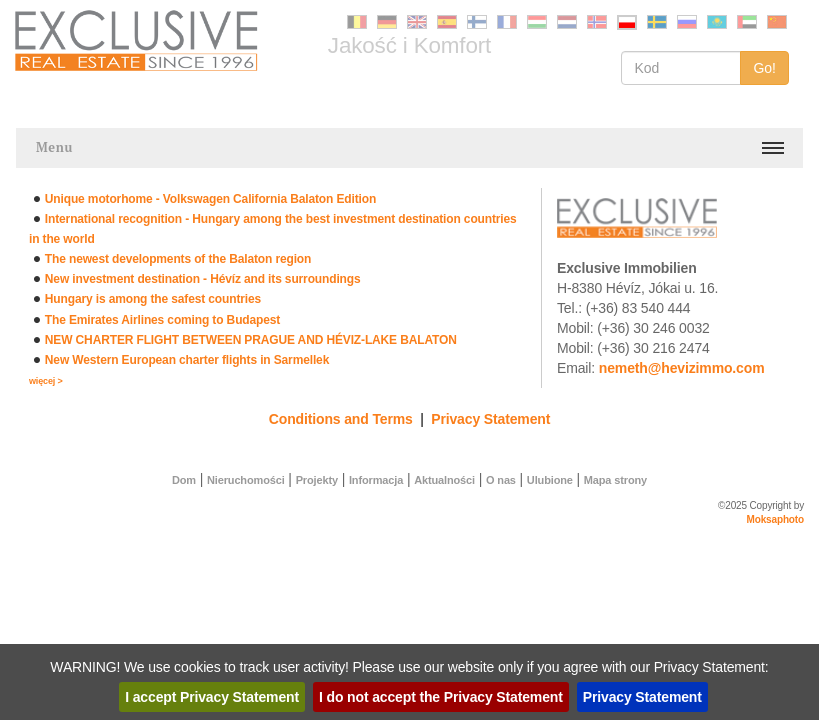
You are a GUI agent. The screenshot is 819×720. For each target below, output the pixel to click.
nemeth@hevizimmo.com (682, 368)
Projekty (317, 480)
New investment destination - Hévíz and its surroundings (203, 279)
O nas (501, 480)
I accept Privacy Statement (212, 697)
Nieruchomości (246, 480)
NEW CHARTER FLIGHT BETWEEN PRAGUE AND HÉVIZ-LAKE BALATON (251, 340)
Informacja (376, 480)
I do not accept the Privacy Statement (441, 697)
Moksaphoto (776, 519)
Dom (184, 480)
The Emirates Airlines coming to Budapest (162, 320)
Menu (54, 147)
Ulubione (550, 480)
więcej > (46, 381)
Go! (764, 68)
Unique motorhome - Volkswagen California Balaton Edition (210, 199)
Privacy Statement (490, 419)
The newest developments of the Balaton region (178, 259)
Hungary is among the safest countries (153, 299)
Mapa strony (615, 480)
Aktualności (444, 480)
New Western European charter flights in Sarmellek (187, 360)
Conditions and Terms (341, 419)
